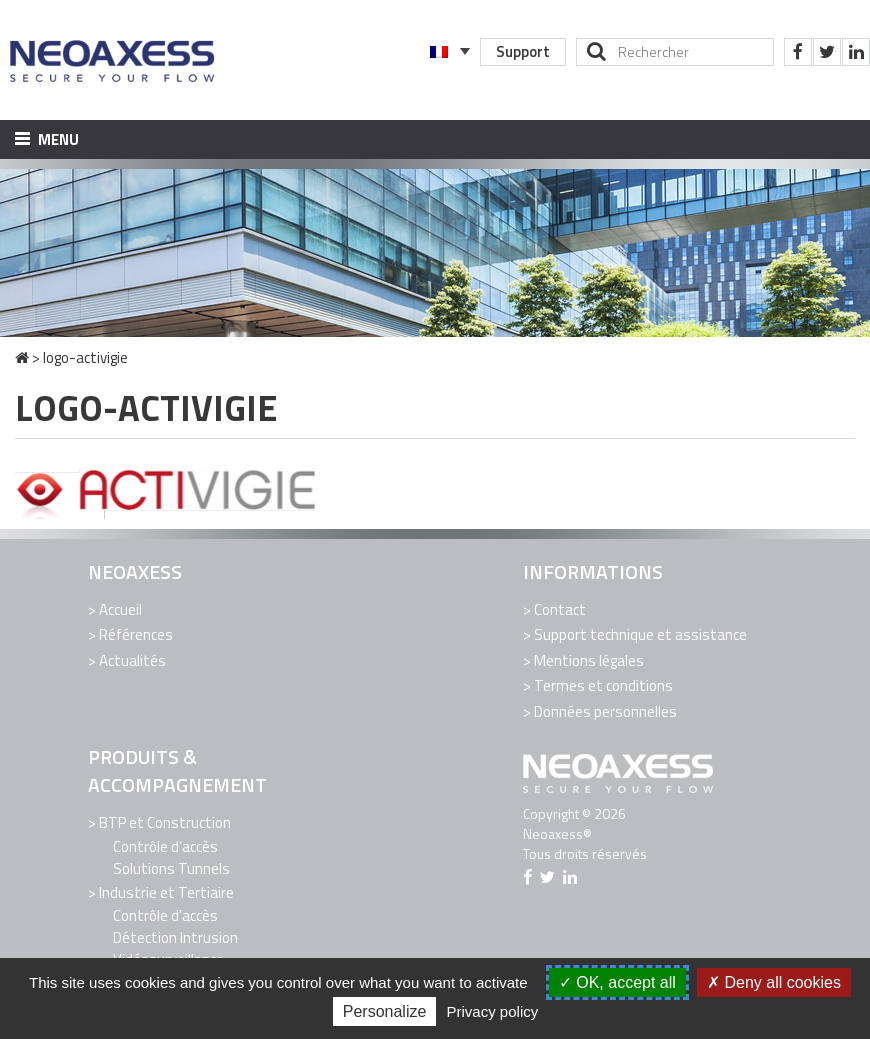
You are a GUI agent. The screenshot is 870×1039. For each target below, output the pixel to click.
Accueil (120, 609)
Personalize (385, 1011)
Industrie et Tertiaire (166, 892)
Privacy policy (493, 1011)
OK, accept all (617, 982)
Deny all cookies (774, 982)
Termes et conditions (603, 685)
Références (136, 634)
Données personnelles (605, 711)
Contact (560, 609)
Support (523, 51)
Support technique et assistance (640, 634)
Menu (47, 139)
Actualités (132, 660)
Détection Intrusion (175, 937)
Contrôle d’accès (165, 846)
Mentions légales (589, 660)
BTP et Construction (165, 822)
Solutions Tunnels (171, 868)
